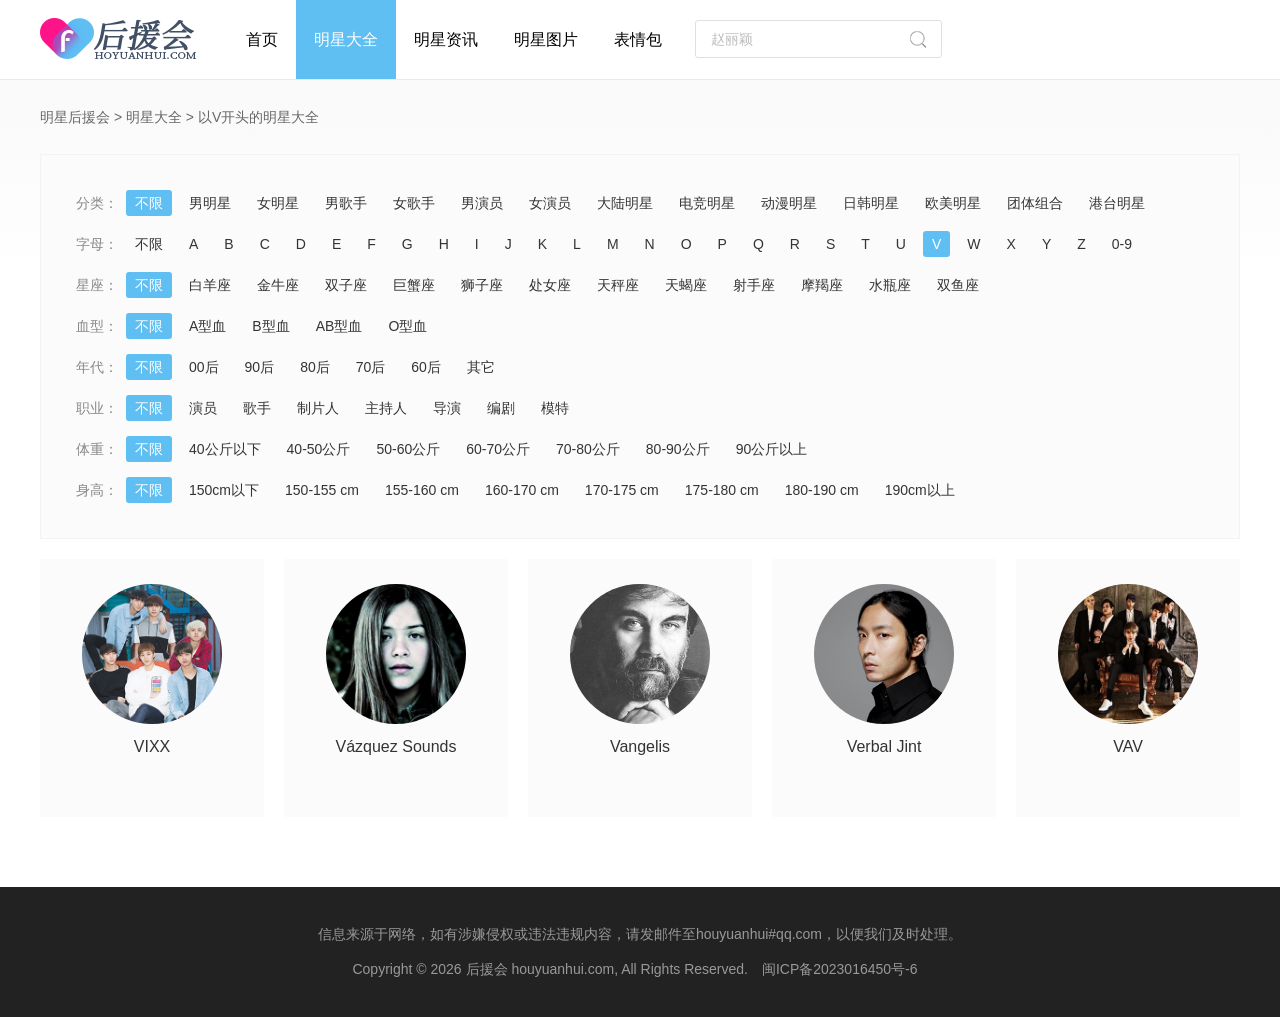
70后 (371, 367)
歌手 (257, 408)
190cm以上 (920, 490)
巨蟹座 (414, 285)
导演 (447, 408)
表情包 (638, 39)
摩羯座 (822, 285)
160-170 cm (522, 490)
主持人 (386, 408)
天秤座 (618, 285)
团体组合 (1035, 203)
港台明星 (1117, 203)
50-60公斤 (408, 449)
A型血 (207, 326)
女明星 (278, 203)
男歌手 (346, 203)
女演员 (550, 203)
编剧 (501, 408)
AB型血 (339, 326)
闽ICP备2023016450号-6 (840, 969)
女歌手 (414, 203)
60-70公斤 (498, 449)
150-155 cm (322, 490)
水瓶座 (890, 285)
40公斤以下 (225, 449)
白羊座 (210, 285)
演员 (203, 408)
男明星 (210, 203)
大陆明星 (625, 203)
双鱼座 (958, 285)
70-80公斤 (588, 449)
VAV (1128, 747)
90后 (260, 367)
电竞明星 (707, 203)
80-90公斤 (678, 449)
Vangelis (640, 747)
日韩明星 (871, 203)
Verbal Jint (884, 747)
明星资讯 (446, 39)
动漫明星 (789, 203)
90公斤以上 (772, 449)
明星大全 (346, 39)
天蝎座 (686, 285)
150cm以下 (224, 490)
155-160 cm (422, 490)
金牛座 (278, 285)
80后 (315, 367)
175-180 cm (722, 490)
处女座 (550, 285)
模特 (555, 408)
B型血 (270, 326)
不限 (149, 203)
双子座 (346, 285)
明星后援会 (75, 117)
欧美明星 (953, 203)
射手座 (754, 285)
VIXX (152, 747)
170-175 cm (622, 490)
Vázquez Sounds (396, 747)
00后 (204, 367)
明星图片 (546, 39)
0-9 (1122, 244)
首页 (262, 39)
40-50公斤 (319, 449)
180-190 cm (822, 490)
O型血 (407, 326)
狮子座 (482, 285)
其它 (481, 367)
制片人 (318, 408)
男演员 (482, 203)
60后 (426, 367)
